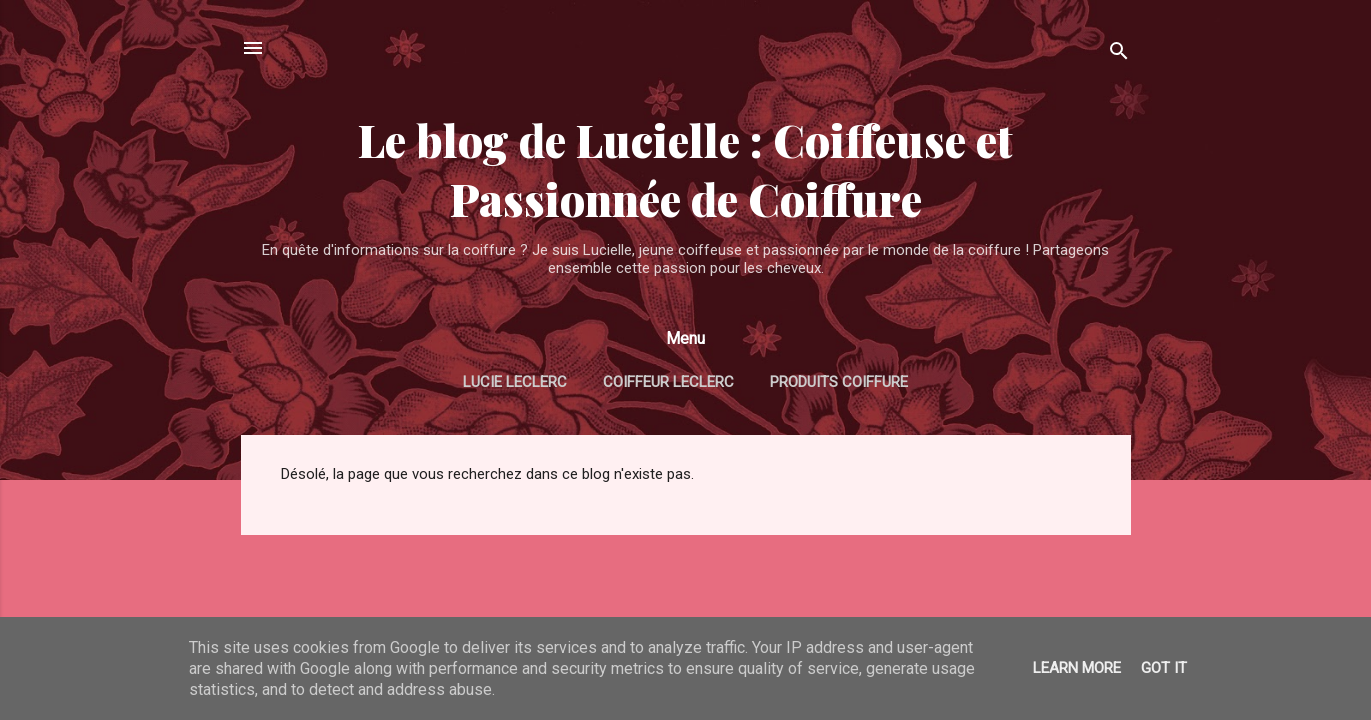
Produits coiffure (839, 382)
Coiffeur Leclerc (668, 382)
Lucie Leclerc (515, 382)
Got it (1164, 668)
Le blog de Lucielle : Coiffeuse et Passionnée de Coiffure (685, 169)
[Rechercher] (1119, 54)
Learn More (1077, 668)
